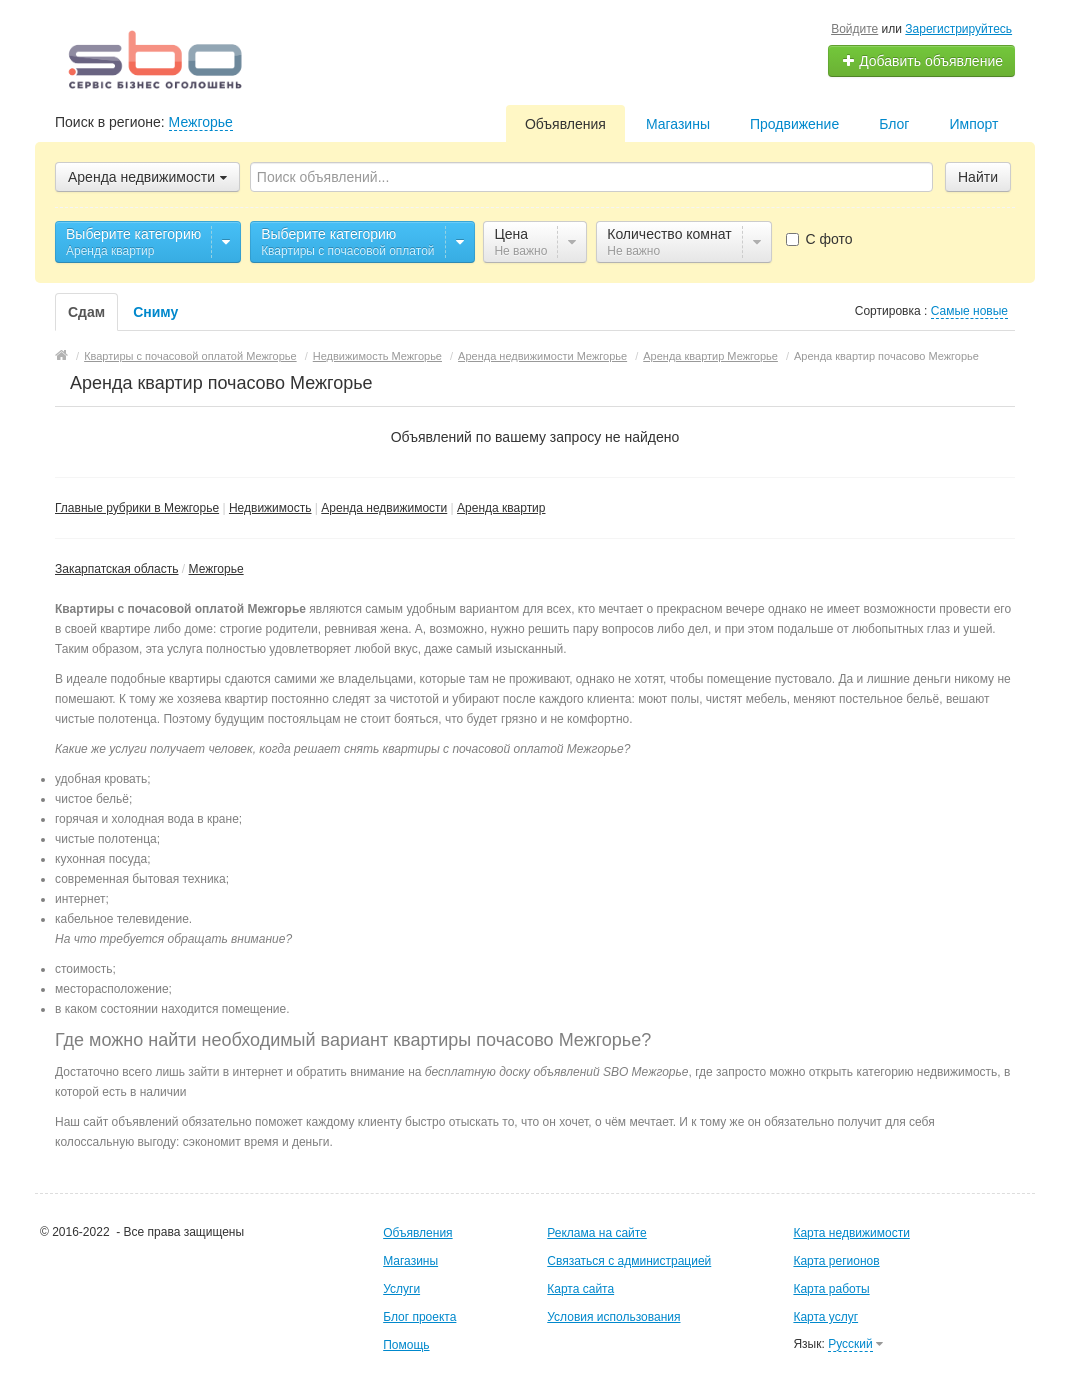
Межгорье (201, 122)
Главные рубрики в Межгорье (137, 508)
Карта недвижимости (851, 1233)
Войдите (854, 29)
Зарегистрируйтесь (958, 29)
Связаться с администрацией (629, 1261)
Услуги (401, 1289)
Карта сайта (580, 1289)
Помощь (406, 1345)
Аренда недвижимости (384, 508)
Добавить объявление (922, 61)
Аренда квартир (501, 508)
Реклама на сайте (597, 1233)
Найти (978, 177)
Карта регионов (836, 1261)
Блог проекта (419, 1317)
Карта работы (831, 1289)
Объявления (565, 124)
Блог (894, 124)
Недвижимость (270, 508)
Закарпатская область (117, 569)
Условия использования (613, 1317)
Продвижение (794, 124)
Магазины (678, 124)
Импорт (973, 124)
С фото (819, 239)
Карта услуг (825, 1317)
